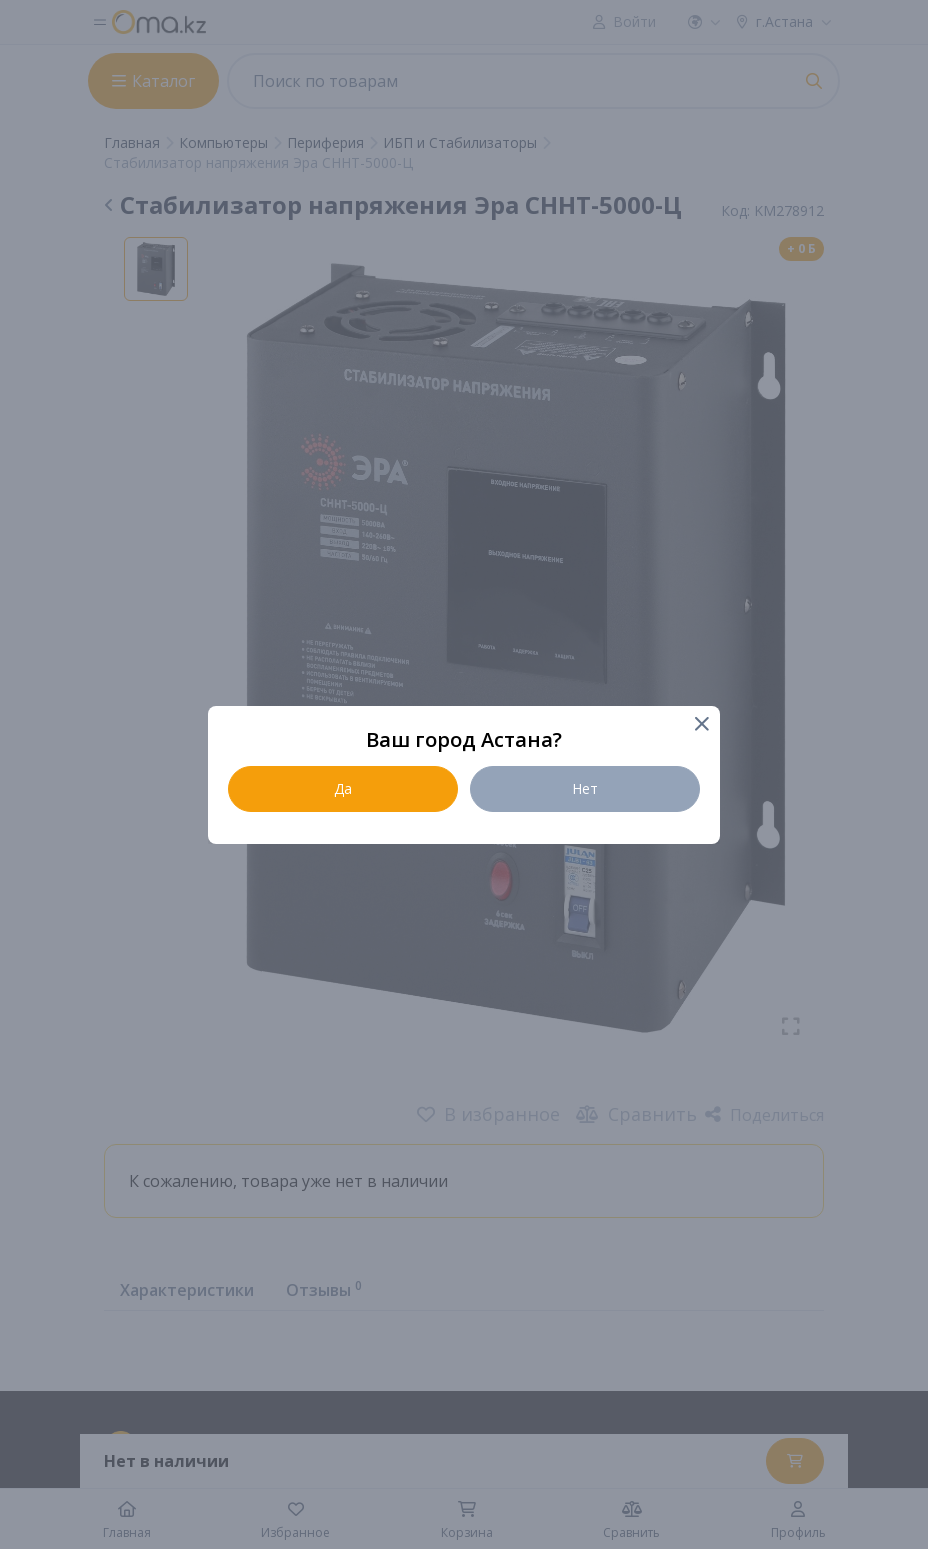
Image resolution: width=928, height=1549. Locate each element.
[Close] (700, 725)
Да (343, 788)
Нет (585, 788)
